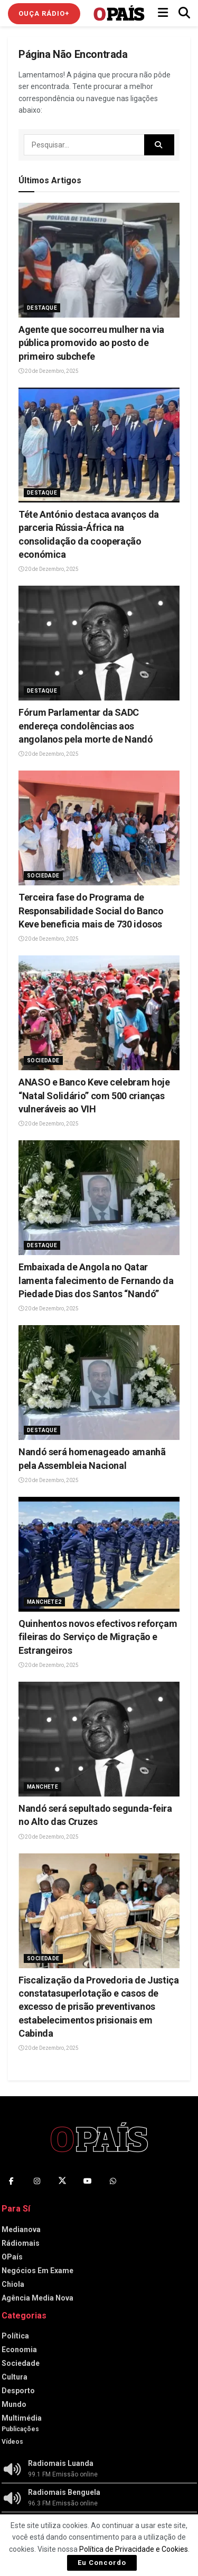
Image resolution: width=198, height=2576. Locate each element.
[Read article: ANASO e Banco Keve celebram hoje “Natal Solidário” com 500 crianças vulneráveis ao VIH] (99, 1012)
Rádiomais (21, 2243)
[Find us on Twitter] (62, 2181)
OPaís (12, 2257)
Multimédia (22, 2418)
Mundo (14, 2404)
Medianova (21, 2229)
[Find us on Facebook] (12, 2181)
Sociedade (43, 876)
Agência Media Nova (37, 2298)
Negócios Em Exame (37, 2270)
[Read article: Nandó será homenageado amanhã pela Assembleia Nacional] (99, 1382)
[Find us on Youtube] (88, 2181)
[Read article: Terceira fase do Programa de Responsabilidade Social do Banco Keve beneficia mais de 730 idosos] (99, 828)
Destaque (42, 308)
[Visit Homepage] (119, 13)
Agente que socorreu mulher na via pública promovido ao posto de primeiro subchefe (91, 342)
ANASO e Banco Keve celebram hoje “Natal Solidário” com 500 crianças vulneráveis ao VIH (93, 1095)
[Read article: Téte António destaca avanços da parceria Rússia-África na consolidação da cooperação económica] (99, 445)
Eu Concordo (102, 2563)
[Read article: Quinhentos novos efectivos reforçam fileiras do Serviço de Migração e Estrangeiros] (99, 1554)
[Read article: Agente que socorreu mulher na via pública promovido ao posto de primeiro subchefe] (99, 260)
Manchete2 (44, 1602)
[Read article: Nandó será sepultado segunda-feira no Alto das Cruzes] (99, 1739)
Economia (19, 2349)
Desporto (18, 2390)
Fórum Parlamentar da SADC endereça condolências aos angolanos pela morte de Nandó (85, 725)
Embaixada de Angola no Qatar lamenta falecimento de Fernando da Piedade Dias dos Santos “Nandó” (96, 1280)
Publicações (20, 2429)
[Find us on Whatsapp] (113, 2181)
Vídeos (12, 2441)
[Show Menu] (163, 13)
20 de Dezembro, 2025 (48, 371)
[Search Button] (184, 13)
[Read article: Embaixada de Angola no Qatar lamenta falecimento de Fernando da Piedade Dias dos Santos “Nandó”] (99, 1197)
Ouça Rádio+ (44, 13)
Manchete (42, 1787)
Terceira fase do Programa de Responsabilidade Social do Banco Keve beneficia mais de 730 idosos (90, 910)
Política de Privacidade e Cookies (133, 2549)
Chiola (13, 2284)
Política (15, 2336)
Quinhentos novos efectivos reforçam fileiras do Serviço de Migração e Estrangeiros (97, 1636)
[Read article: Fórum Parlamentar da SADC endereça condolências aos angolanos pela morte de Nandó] (99, 643)
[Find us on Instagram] (37, 2181)
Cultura (14, 2377)
